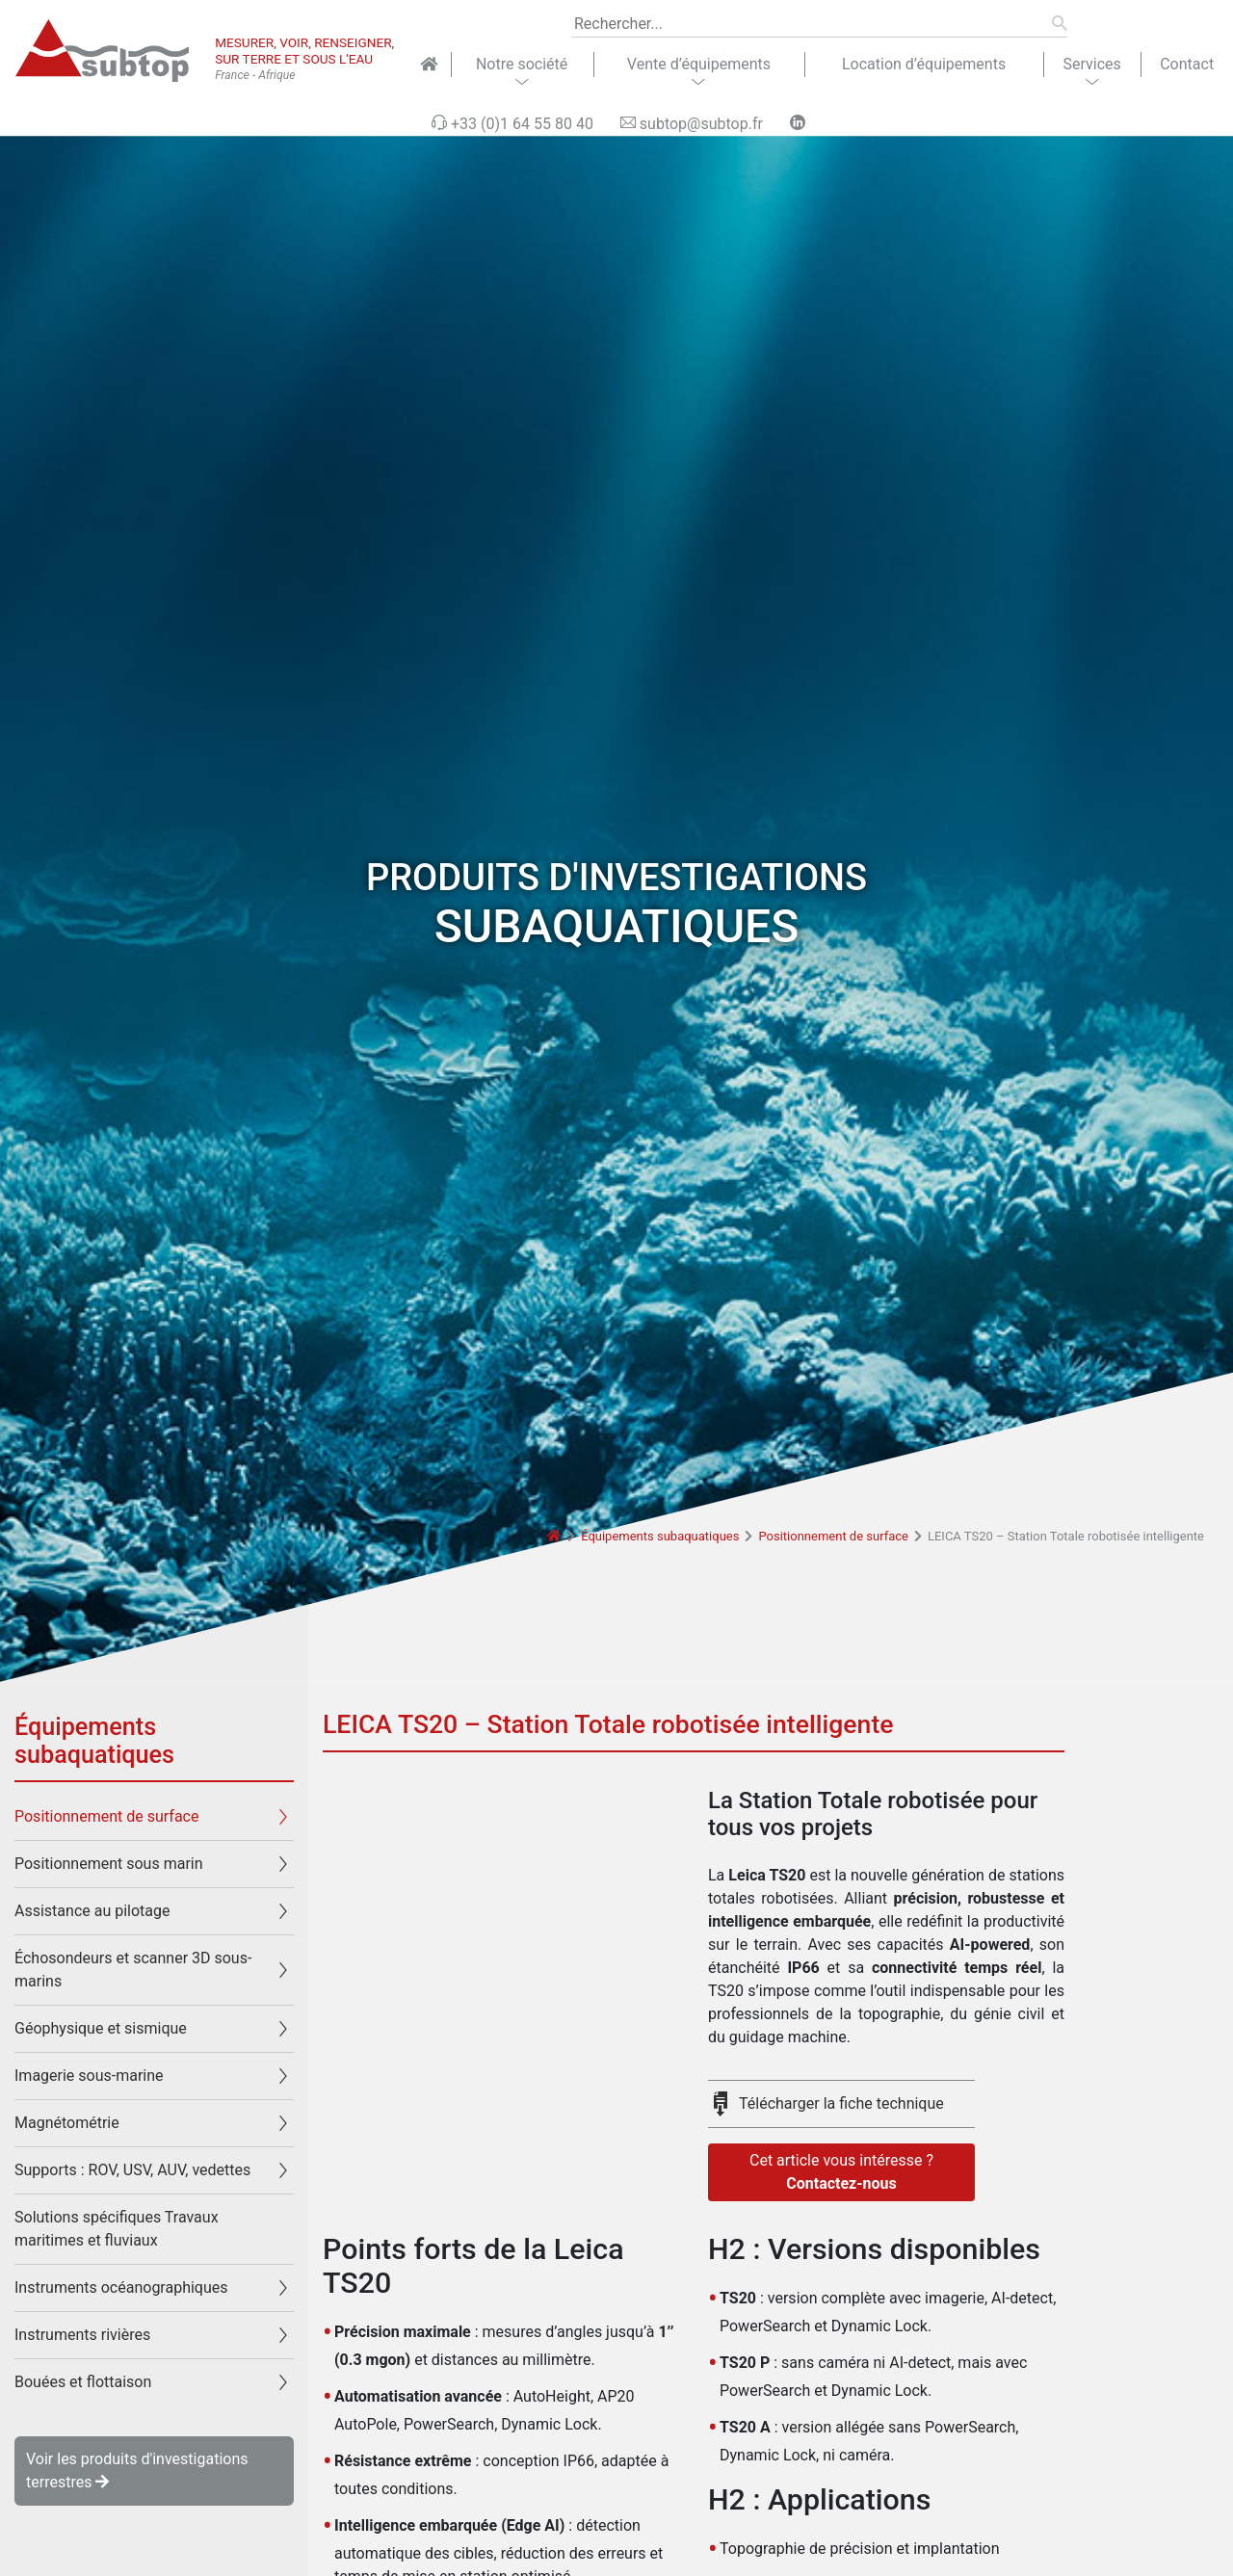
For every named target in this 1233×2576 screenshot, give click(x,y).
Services (1091, 64)
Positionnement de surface (833, 1536)
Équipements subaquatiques (660, 1536)
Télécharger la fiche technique (841, 2103)
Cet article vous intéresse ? (841, 2173)
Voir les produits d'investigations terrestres (137, 2470)
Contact (1187, 64)
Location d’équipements (924, 64)
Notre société (521, 64)
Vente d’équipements (699, 64)
